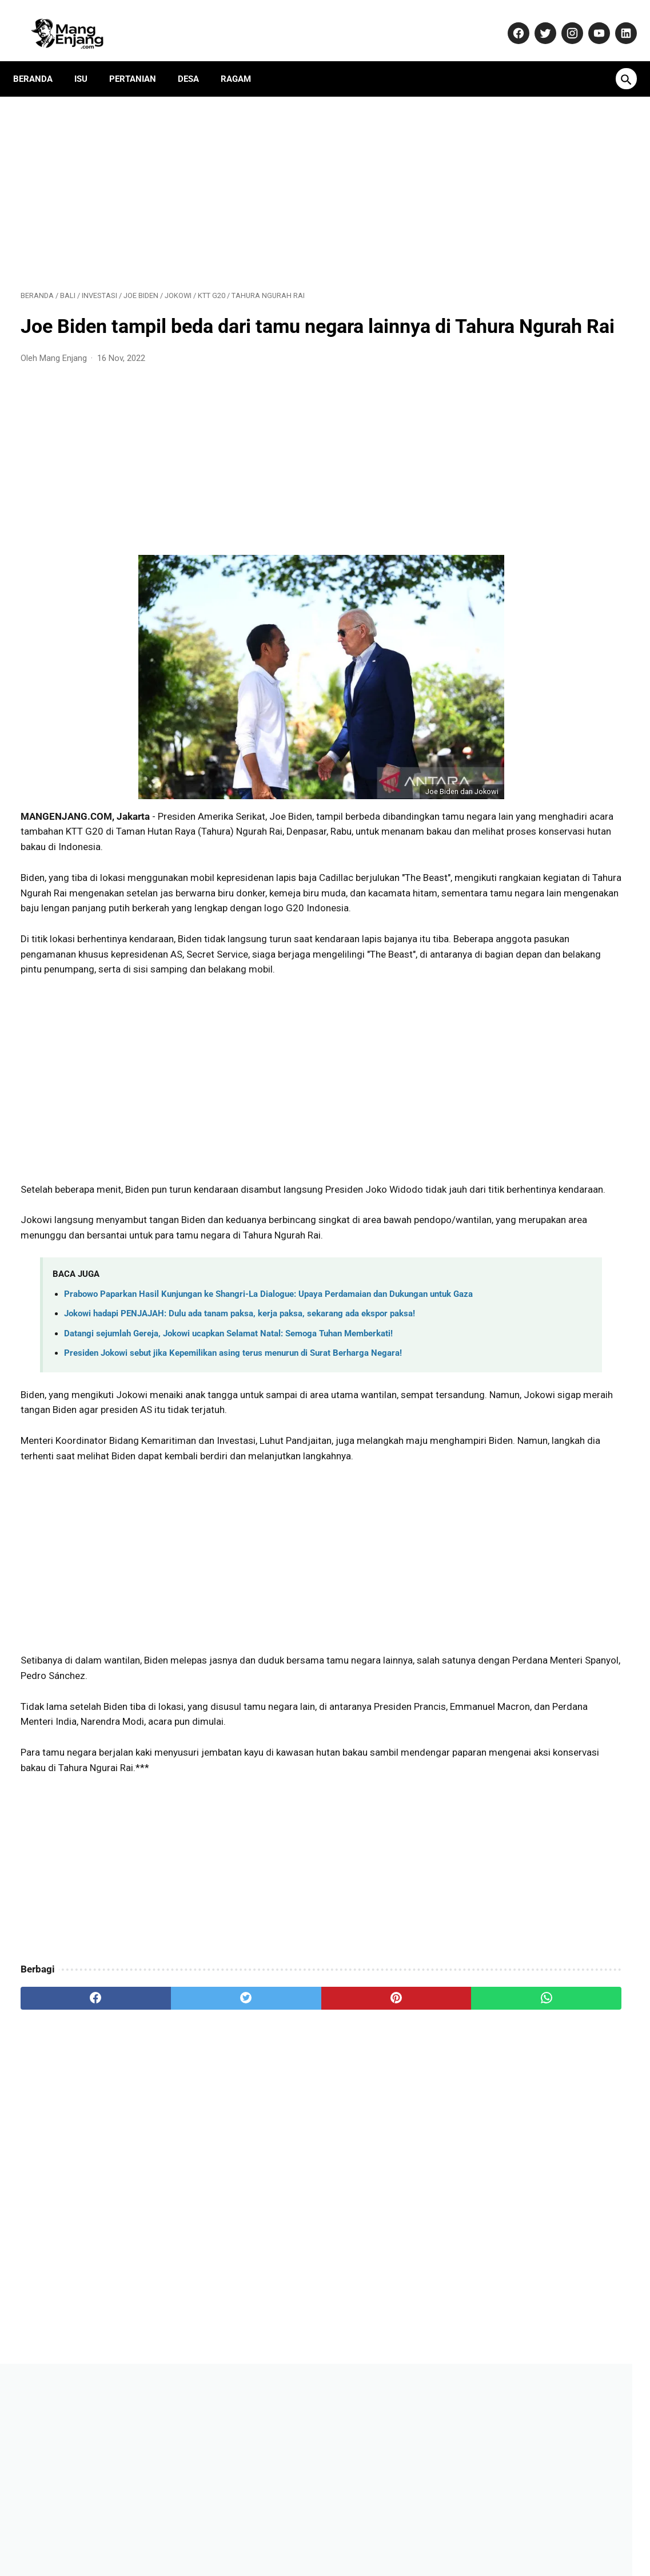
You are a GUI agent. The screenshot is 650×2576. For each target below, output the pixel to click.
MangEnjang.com (343, 2557)
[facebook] (71, 2166)
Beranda (40, 60)
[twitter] (173, 2166)
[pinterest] (275, 2166)
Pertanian (140, 60)
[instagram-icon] (563, 21)
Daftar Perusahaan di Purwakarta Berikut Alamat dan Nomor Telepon (546, 698)
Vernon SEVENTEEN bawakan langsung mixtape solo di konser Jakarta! (543, 960)
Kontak (195, 2532)
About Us (150, 2532)
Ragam (243, 60)
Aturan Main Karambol (527, 814)
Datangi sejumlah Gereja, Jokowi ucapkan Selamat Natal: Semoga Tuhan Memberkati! (228, 1457)
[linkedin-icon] (617, 21)
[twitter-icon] (536, 21)
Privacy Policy (343, 2532)
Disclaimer (401, 2532)
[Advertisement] (224, 178)
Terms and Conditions (476, 2532)
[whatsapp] (377, 2166)
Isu (88, 60)
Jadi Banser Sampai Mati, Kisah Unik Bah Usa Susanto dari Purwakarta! (548, 858)
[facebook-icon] (509, 21)
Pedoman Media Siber (263, 2532)
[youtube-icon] (590, 21)
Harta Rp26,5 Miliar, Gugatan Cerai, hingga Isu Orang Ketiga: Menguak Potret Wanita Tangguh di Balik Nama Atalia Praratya (546, 1107)
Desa (195, 60)
